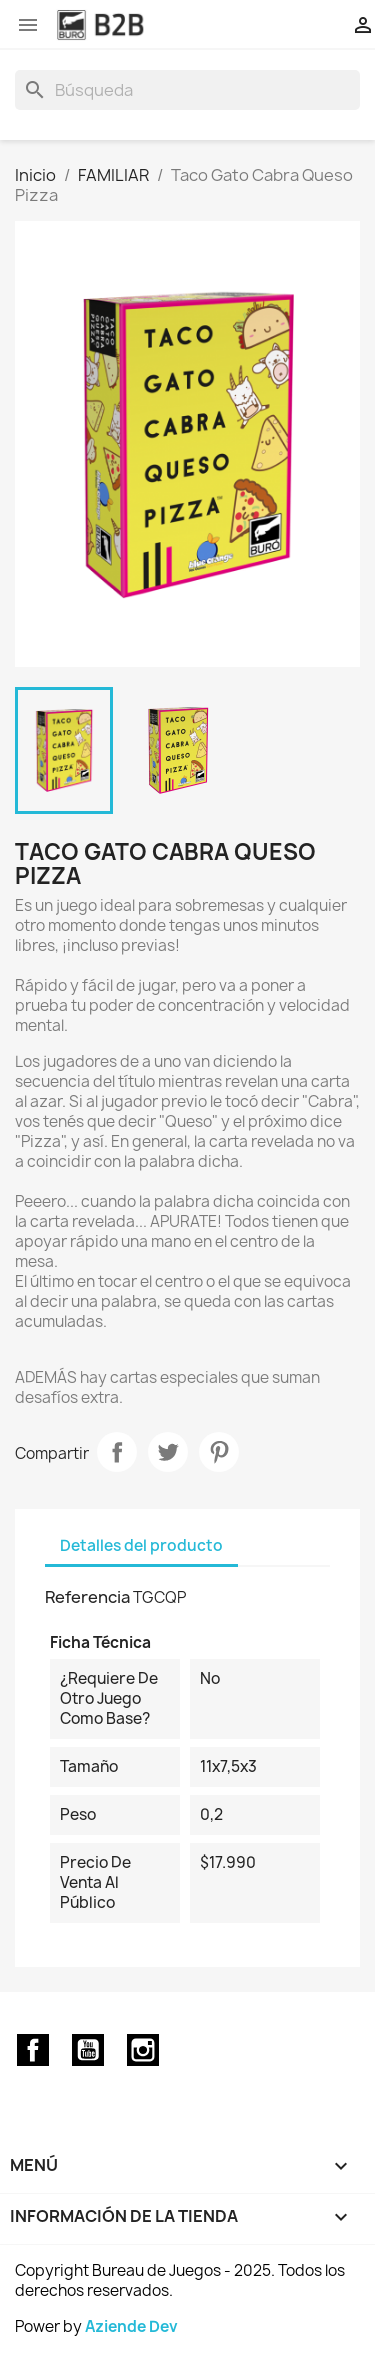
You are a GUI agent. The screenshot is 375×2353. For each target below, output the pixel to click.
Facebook (33, 2050)
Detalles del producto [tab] (141, 1545)
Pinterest (219, 1452)
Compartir (117, 1452)
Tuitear (168, 1452)
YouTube (88, 2050)
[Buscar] (187, 90)
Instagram (143, 2050)
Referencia (87, 1597)
